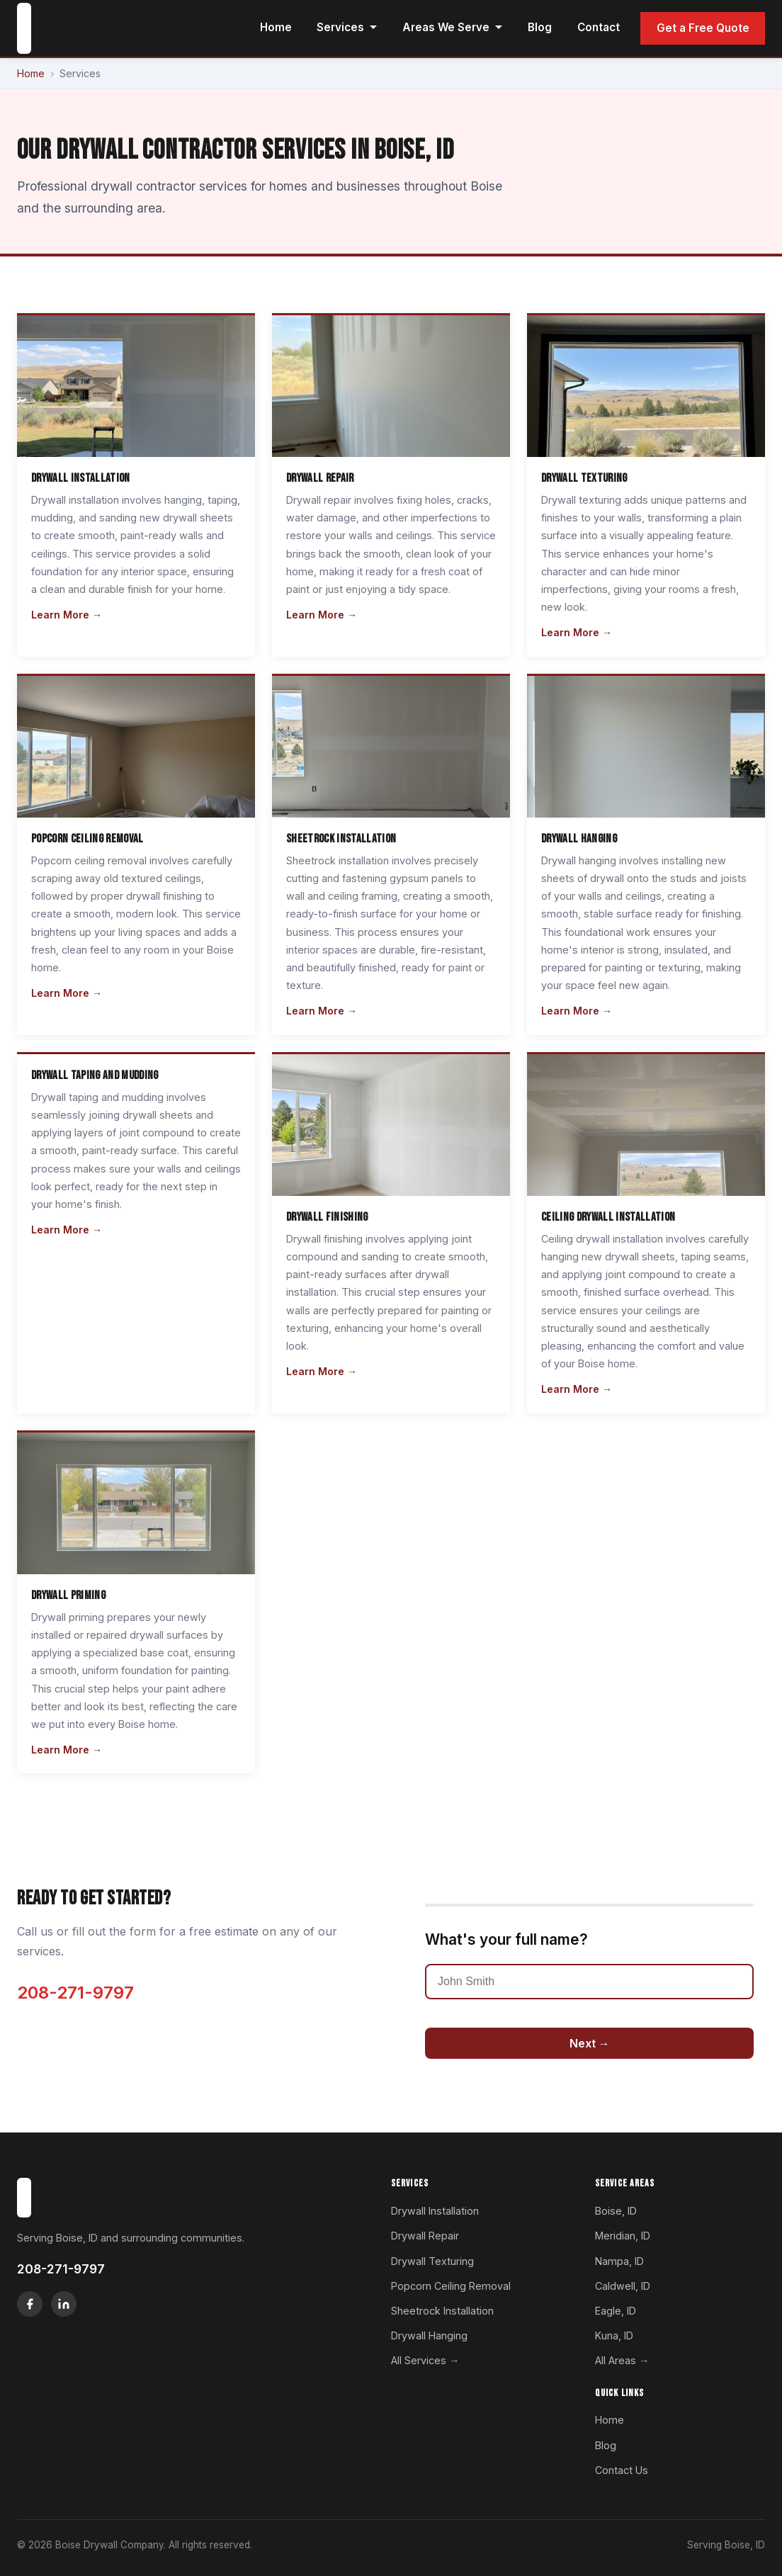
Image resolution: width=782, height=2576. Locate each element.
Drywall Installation (435, 2211)
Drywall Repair (425, 2236)
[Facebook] (29, 2304)
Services (347, 27)
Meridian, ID (622, 2236)
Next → (590, 2043)
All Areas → (622, 2360)
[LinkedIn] (63, 2304)
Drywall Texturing (432, 2261)
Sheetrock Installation (442, 2311)
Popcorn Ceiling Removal (451, 2286)
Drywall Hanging (429, 2335)
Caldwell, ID (622, 2286)
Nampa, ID (619, 2261)
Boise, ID (616, 2211)
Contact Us (621, 2470)
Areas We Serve (452, 27)
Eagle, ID (615, 2311)
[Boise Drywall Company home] (24, 28)
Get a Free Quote (703, 28)
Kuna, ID (614, 2335)
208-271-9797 (75, 1992)
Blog (540, 27)
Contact (598, 27)
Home (276, 27)
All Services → (425, 2360)
